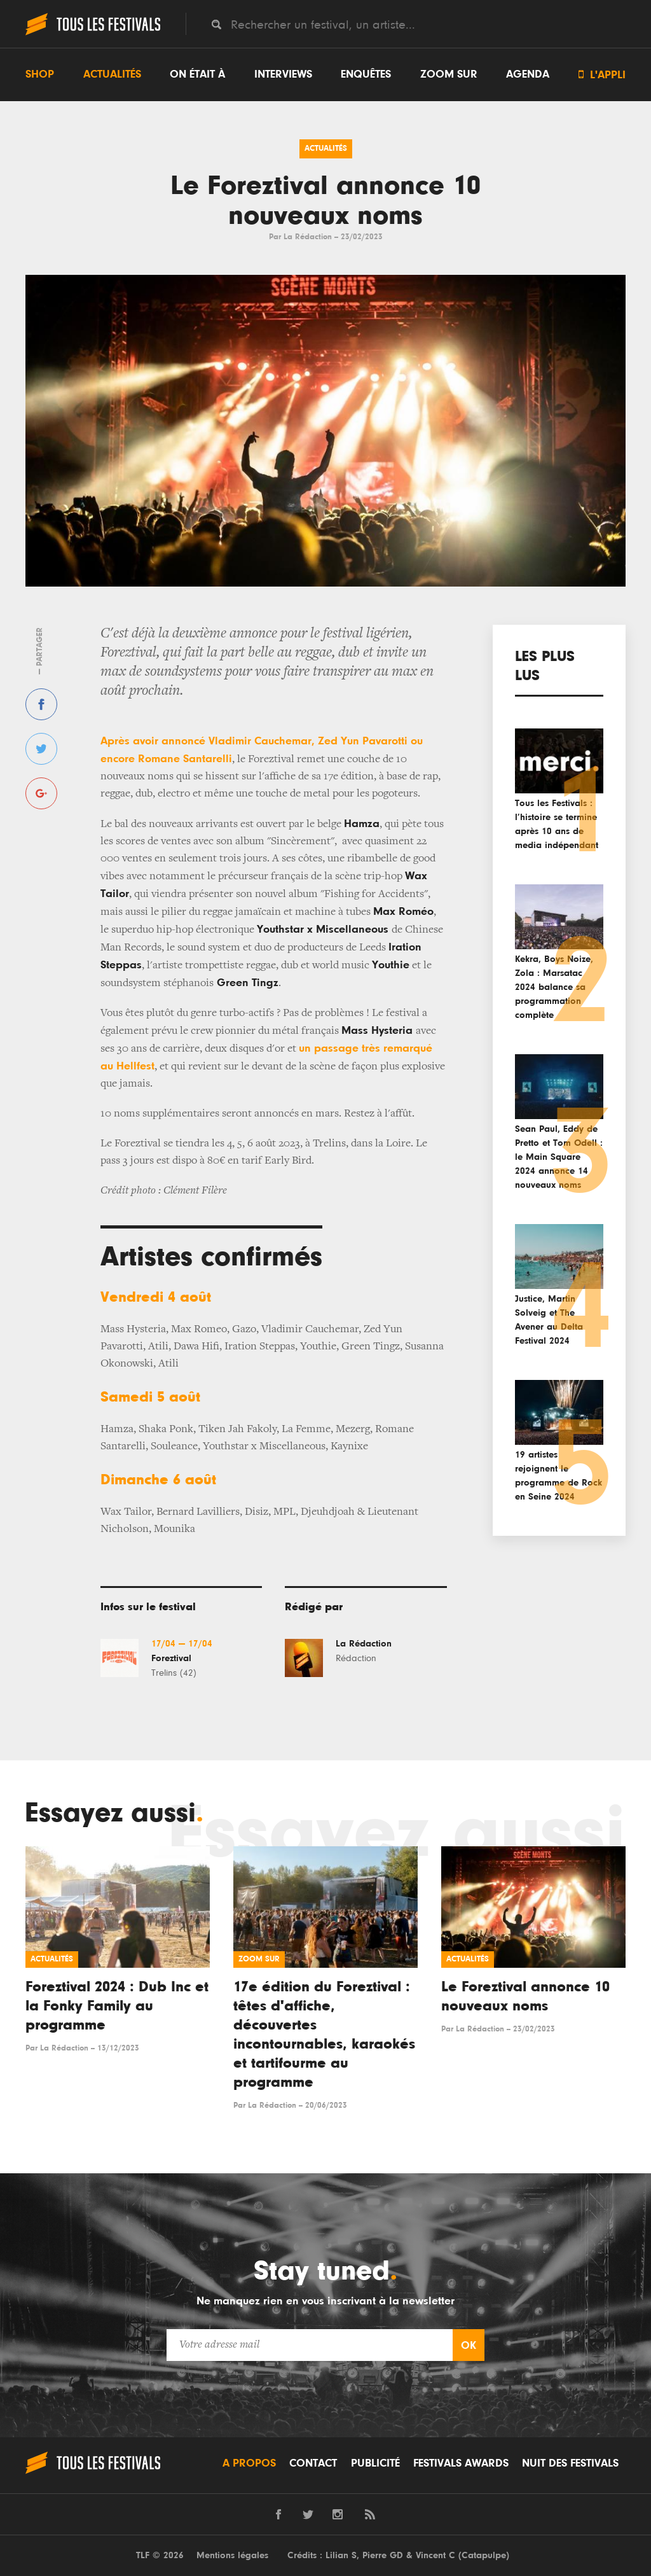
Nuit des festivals (570, 2463)
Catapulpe (484, 2555)
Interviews (283, 74)
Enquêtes (366, 74)
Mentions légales (232, 2555)
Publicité (375, 2463)
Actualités (112, 74)
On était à (197, 74)
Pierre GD (382, 2555)
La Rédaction (308, 237)
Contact (313, 2463)
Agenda (527, 74)
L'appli (602, 75)
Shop (39, 74)
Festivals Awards (461, 2463)
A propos (249, 2463)
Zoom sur (448, 74)
